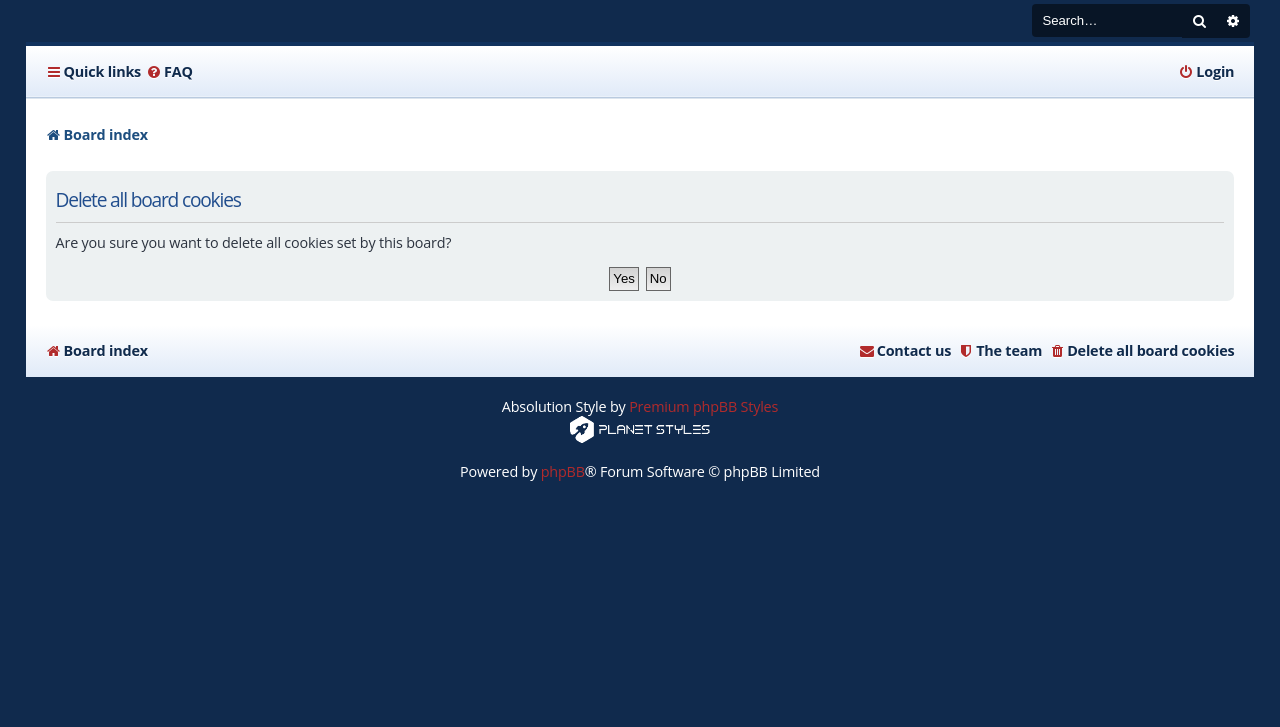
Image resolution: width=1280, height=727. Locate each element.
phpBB (563, 471)
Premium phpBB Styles (703, 406)
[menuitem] (169, 72)
